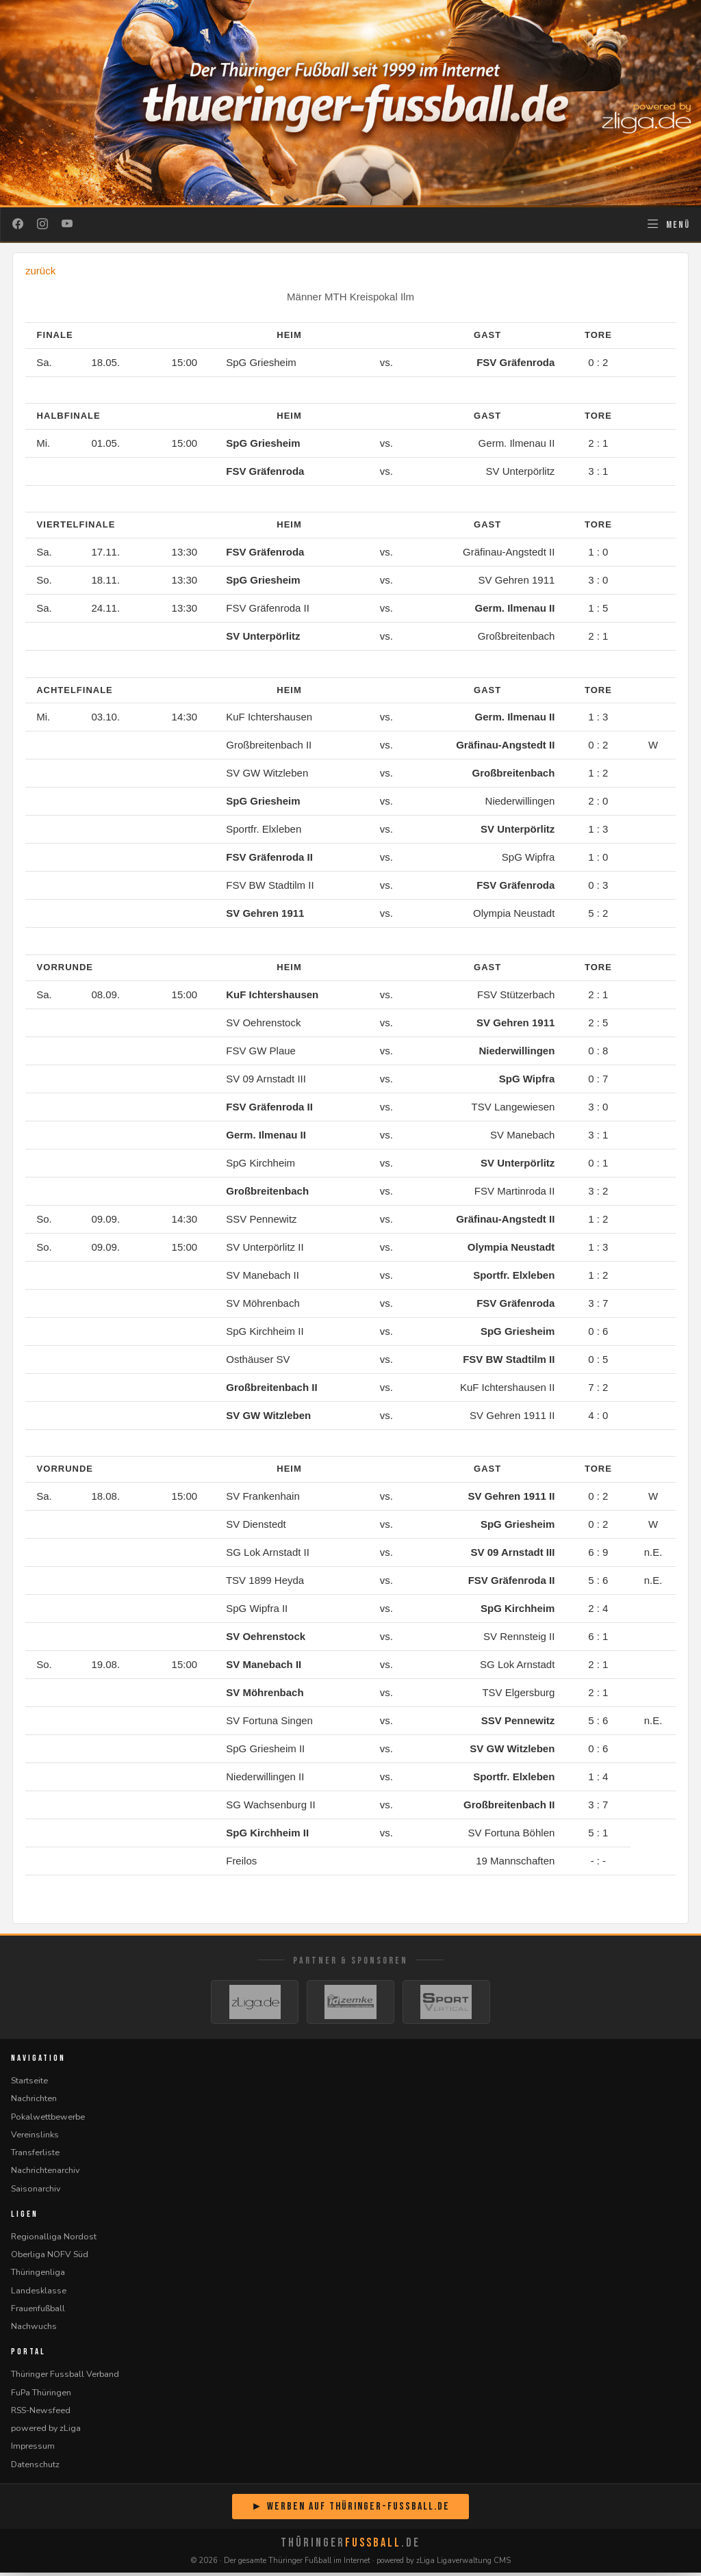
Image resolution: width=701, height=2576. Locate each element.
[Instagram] (42, 224)
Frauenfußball (38, 2311)
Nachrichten (34, 2102)
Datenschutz (35, 2467)
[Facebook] (17, 224)
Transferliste (35, 2156)
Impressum (33, 2450)
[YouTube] (67, 224)
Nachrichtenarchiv (45, 2174)
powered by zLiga (46, 2432)
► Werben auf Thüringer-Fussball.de (350, 2509)
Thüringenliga (38, 2276)
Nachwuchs (34, 2330)
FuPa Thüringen (41, 2396)
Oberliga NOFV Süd (49, 2258)
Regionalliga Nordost (54, 2240)
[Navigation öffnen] (668, 224)
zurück (40, 270)
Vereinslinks (35, 2138)
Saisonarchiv (35, 2192)
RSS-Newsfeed (41, 2413)
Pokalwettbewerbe (48, 2120)
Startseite (29, 2084)
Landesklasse (38, 2294)
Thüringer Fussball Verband (65, 2378)
